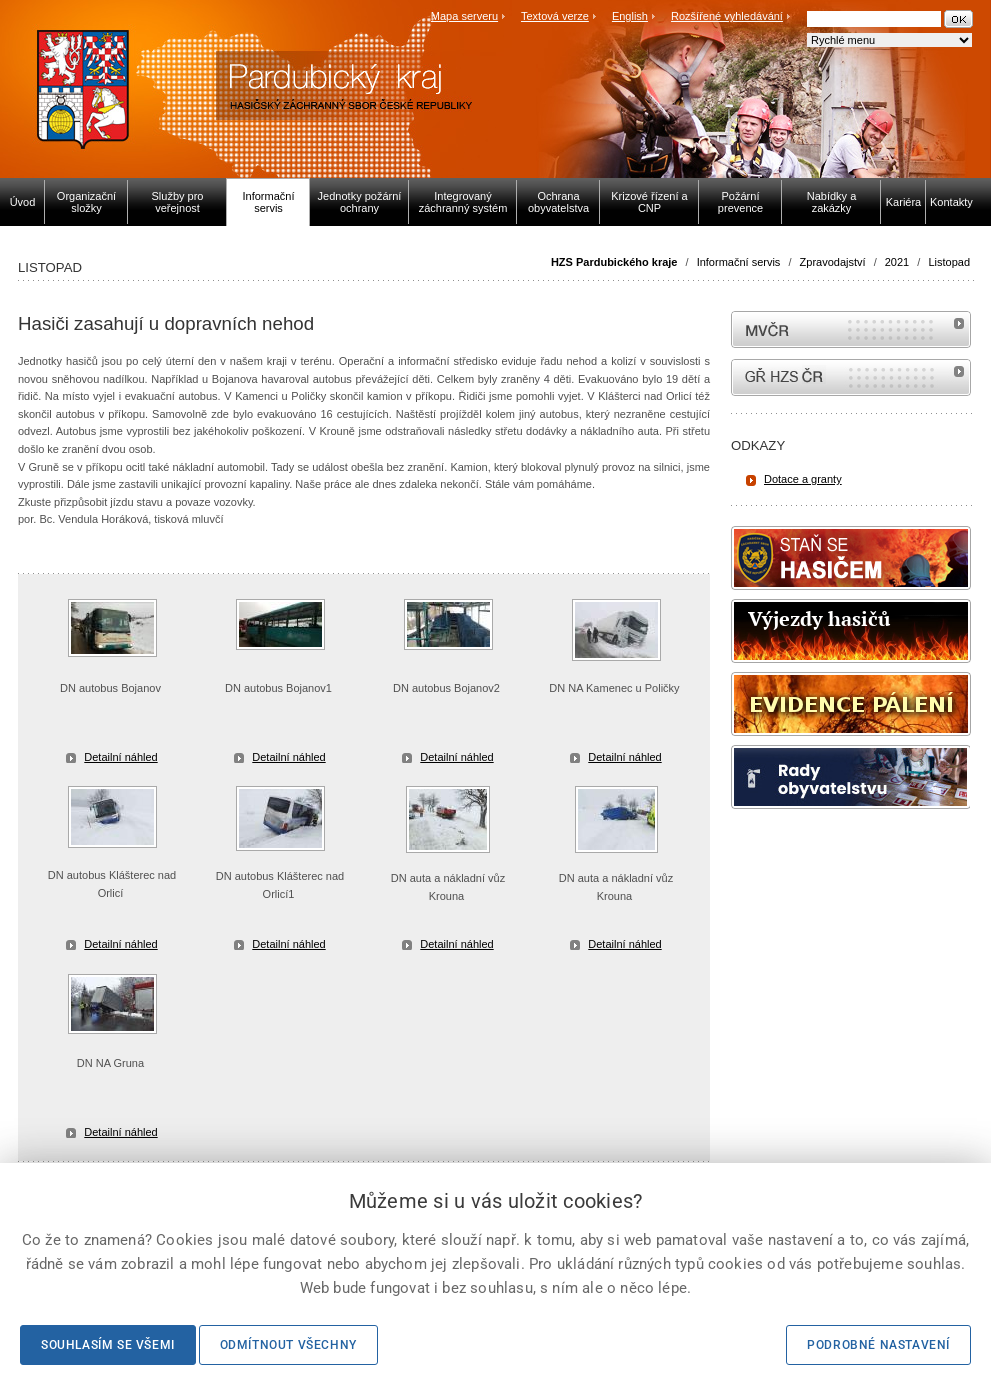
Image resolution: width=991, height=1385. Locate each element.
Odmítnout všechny (288, 1345)
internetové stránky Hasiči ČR (851, 377)
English (630, 16)
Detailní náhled (120, 757)
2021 (897, 262)
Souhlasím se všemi (108, 1345)
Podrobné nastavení (878, 1345)
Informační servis (739, 262)
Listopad (949, 262)
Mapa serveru (464, 16)
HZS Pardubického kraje (614, 262)
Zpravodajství (833, 262)
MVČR (851, 329)
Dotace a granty (803, 479)
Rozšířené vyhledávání (727, 16)
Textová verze (555, 16)
